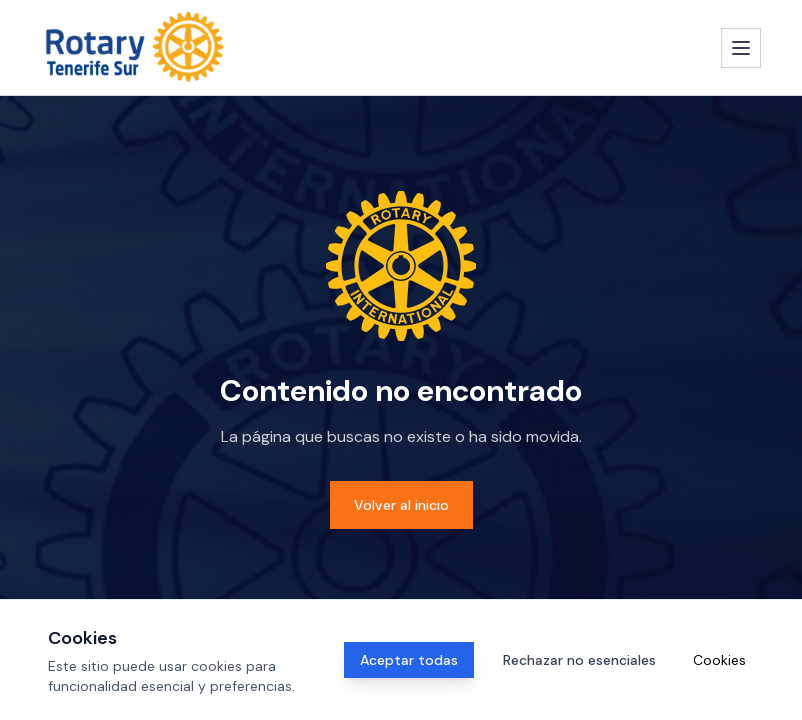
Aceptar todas (409, 660)
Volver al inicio (401, 505)
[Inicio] (135, 47)
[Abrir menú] (741, 48)
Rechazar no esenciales (579, 660)
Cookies (719, 660)
